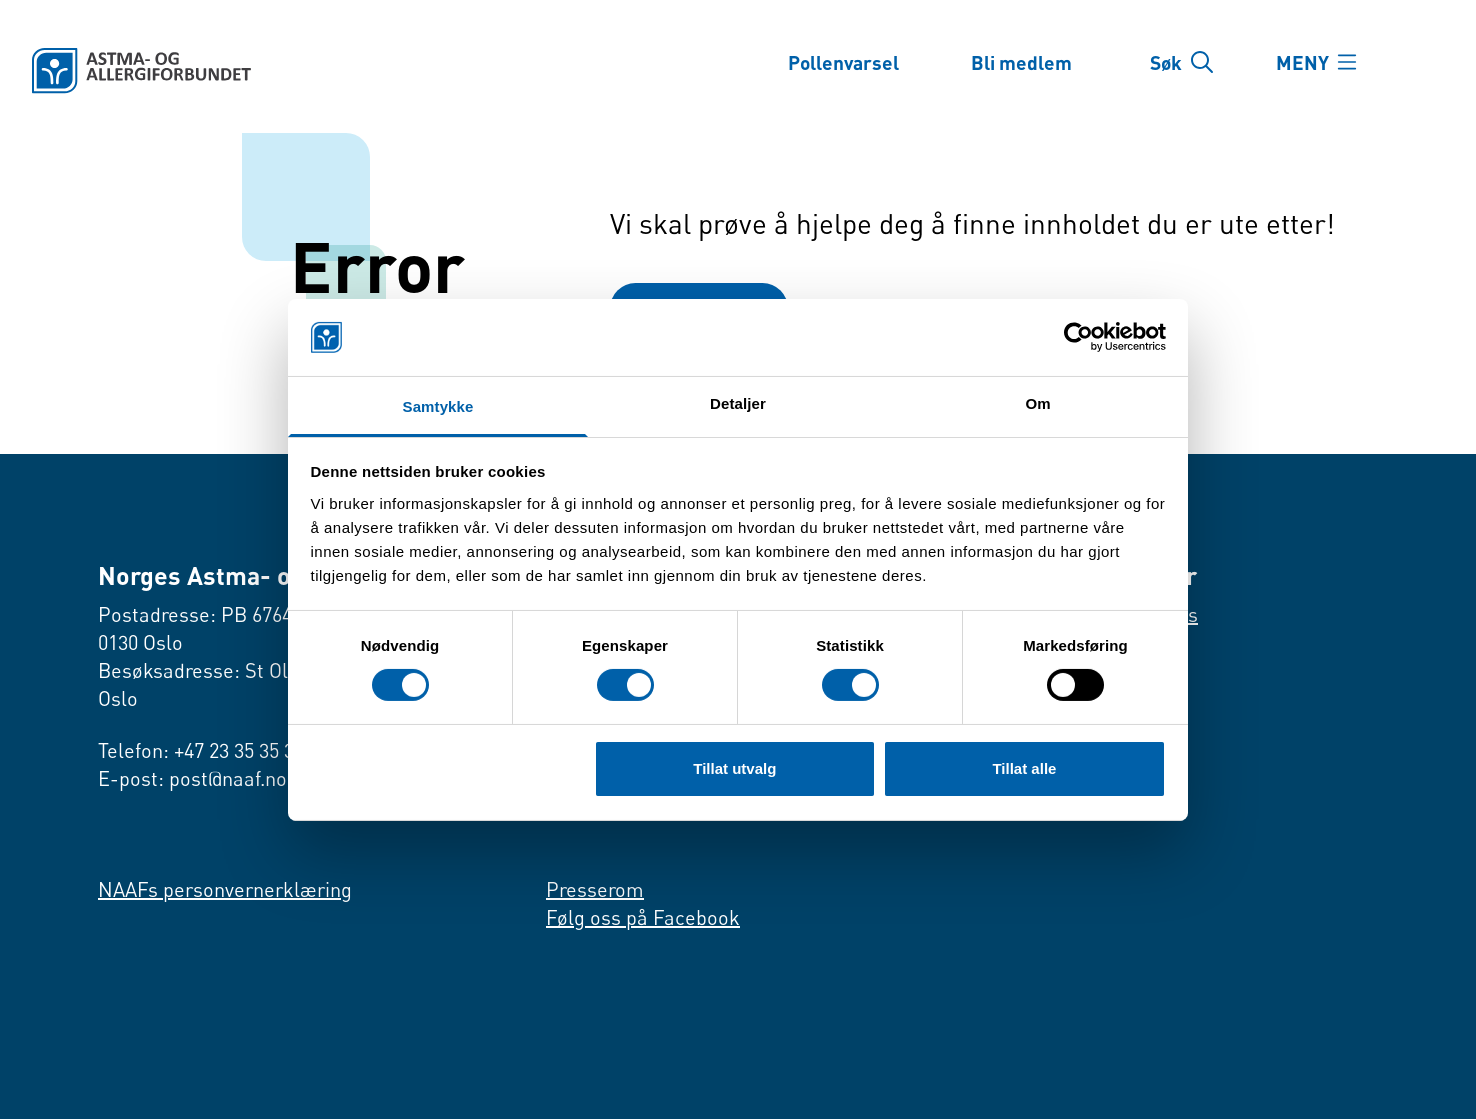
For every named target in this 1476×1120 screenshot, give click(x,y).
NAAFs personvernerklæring (225, 890)
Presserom (595, 890)
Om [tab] (1037, 403)
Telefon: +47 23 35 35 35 (201, 751)
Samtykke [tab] (438, 406)
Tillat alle (1024, 768)
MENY (1307, 62)
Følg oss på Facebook (643, 918)
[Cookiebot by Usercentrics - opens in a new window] (1078, 337)
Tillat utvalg (734, 768)
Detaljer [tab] (738, 403)
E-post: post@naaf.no (192, 779)
